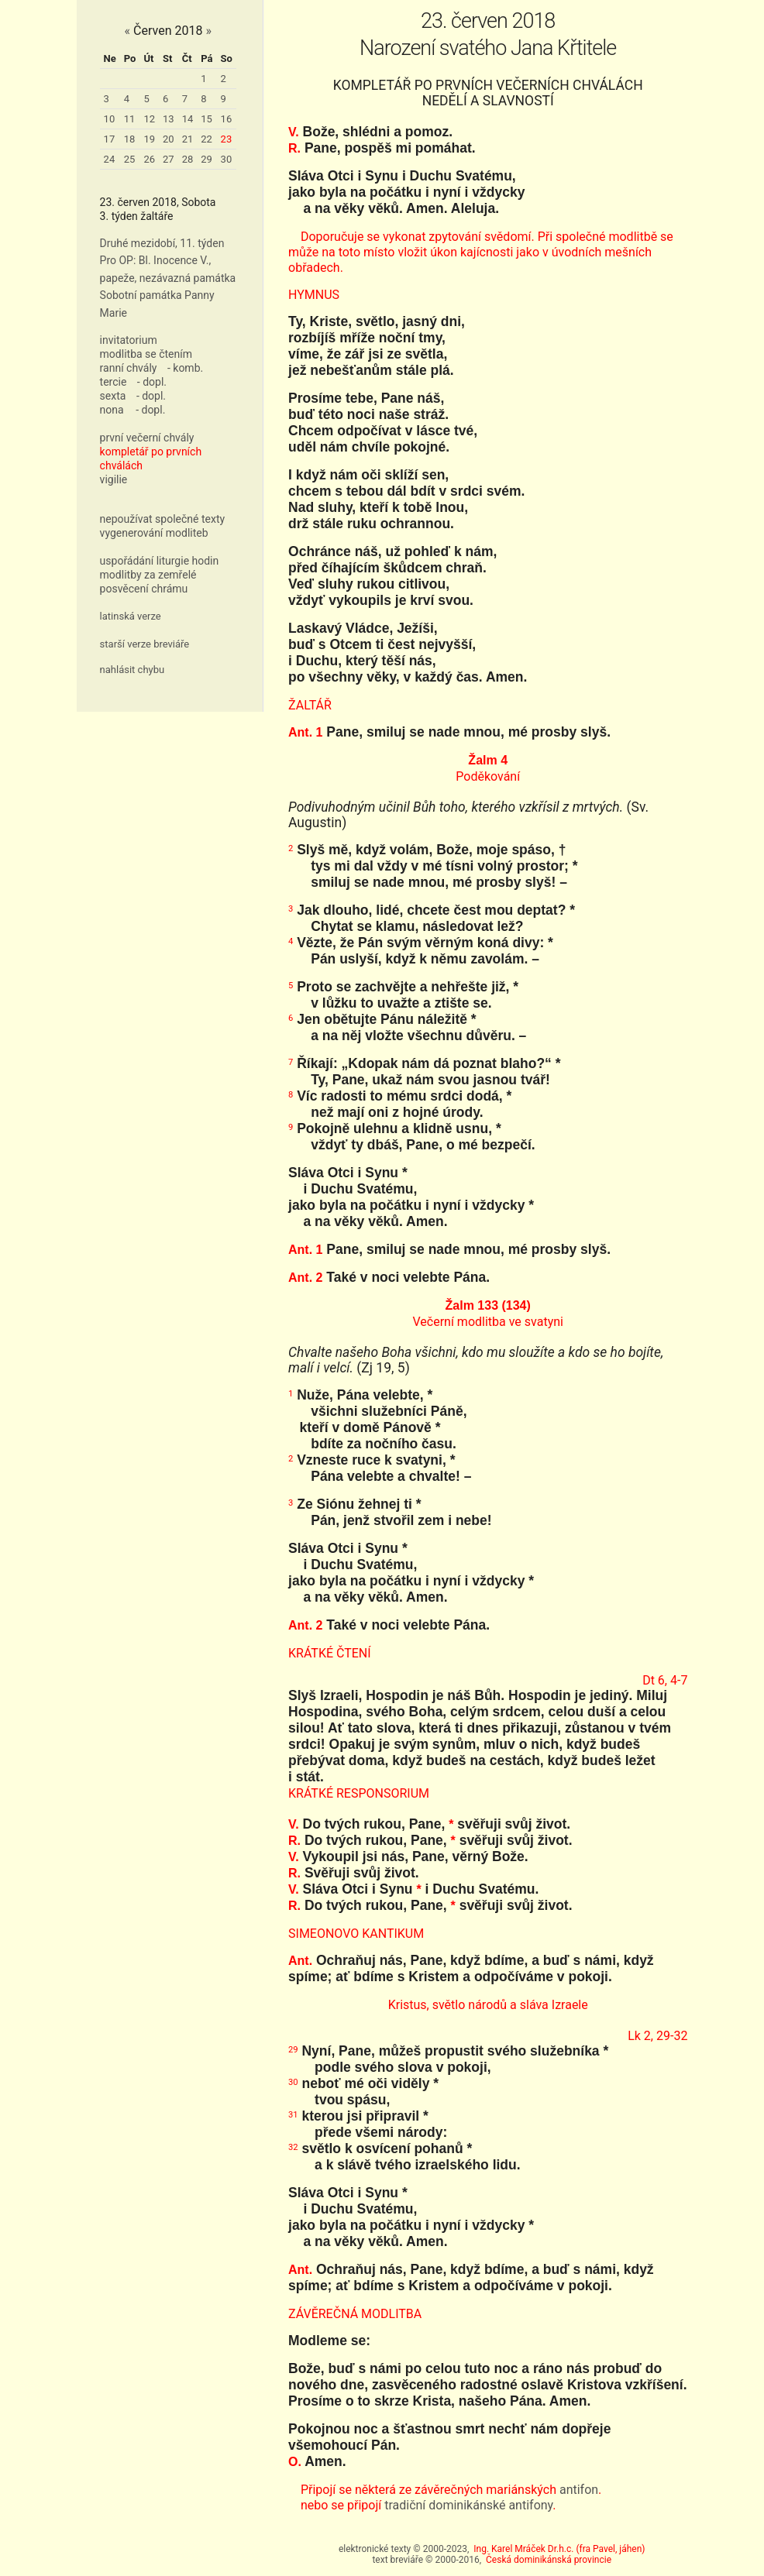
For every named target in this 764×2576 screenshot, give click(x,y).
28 (188, 159)
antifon (578, 2489)
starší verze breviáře (145, 644)
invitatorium (128, 340)
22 (206, 139)
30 (226, 159)
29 (206, 159)
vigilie (114, 479)
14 (188, 119)
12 (149, 119)
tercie (113, 382)
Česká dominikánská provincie (548, 2559)
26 (149, 159)
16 (226, 119)
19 (149, 139)
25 (130, 159)
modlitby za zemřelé (148, 574)
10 (109, 119)
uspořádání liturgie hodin (159, 561)
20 (168, 139)
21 (188, 139)
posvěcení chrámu (144, 588)
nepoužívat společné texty (162, 519)
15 (206, 119)
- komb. (185, 368)
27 (168, 159)
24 (109, 159)
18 (130, 139)
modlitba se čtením (146, 354)
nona (112, 410)
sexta (113, 396)
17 (109, 139)
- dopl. (152, 382)
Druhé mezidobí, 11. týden (162, 243)
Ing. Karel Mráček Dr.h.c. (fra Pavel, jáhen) (559, 2548)
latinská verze (130, 616)
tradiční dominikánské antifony (468, 2505)
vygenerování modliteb (154, 533)
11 (130, 119)
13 (168, 119)
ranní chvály (128, 368)
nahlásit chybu (132, 669)
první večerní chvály (147, 437)
